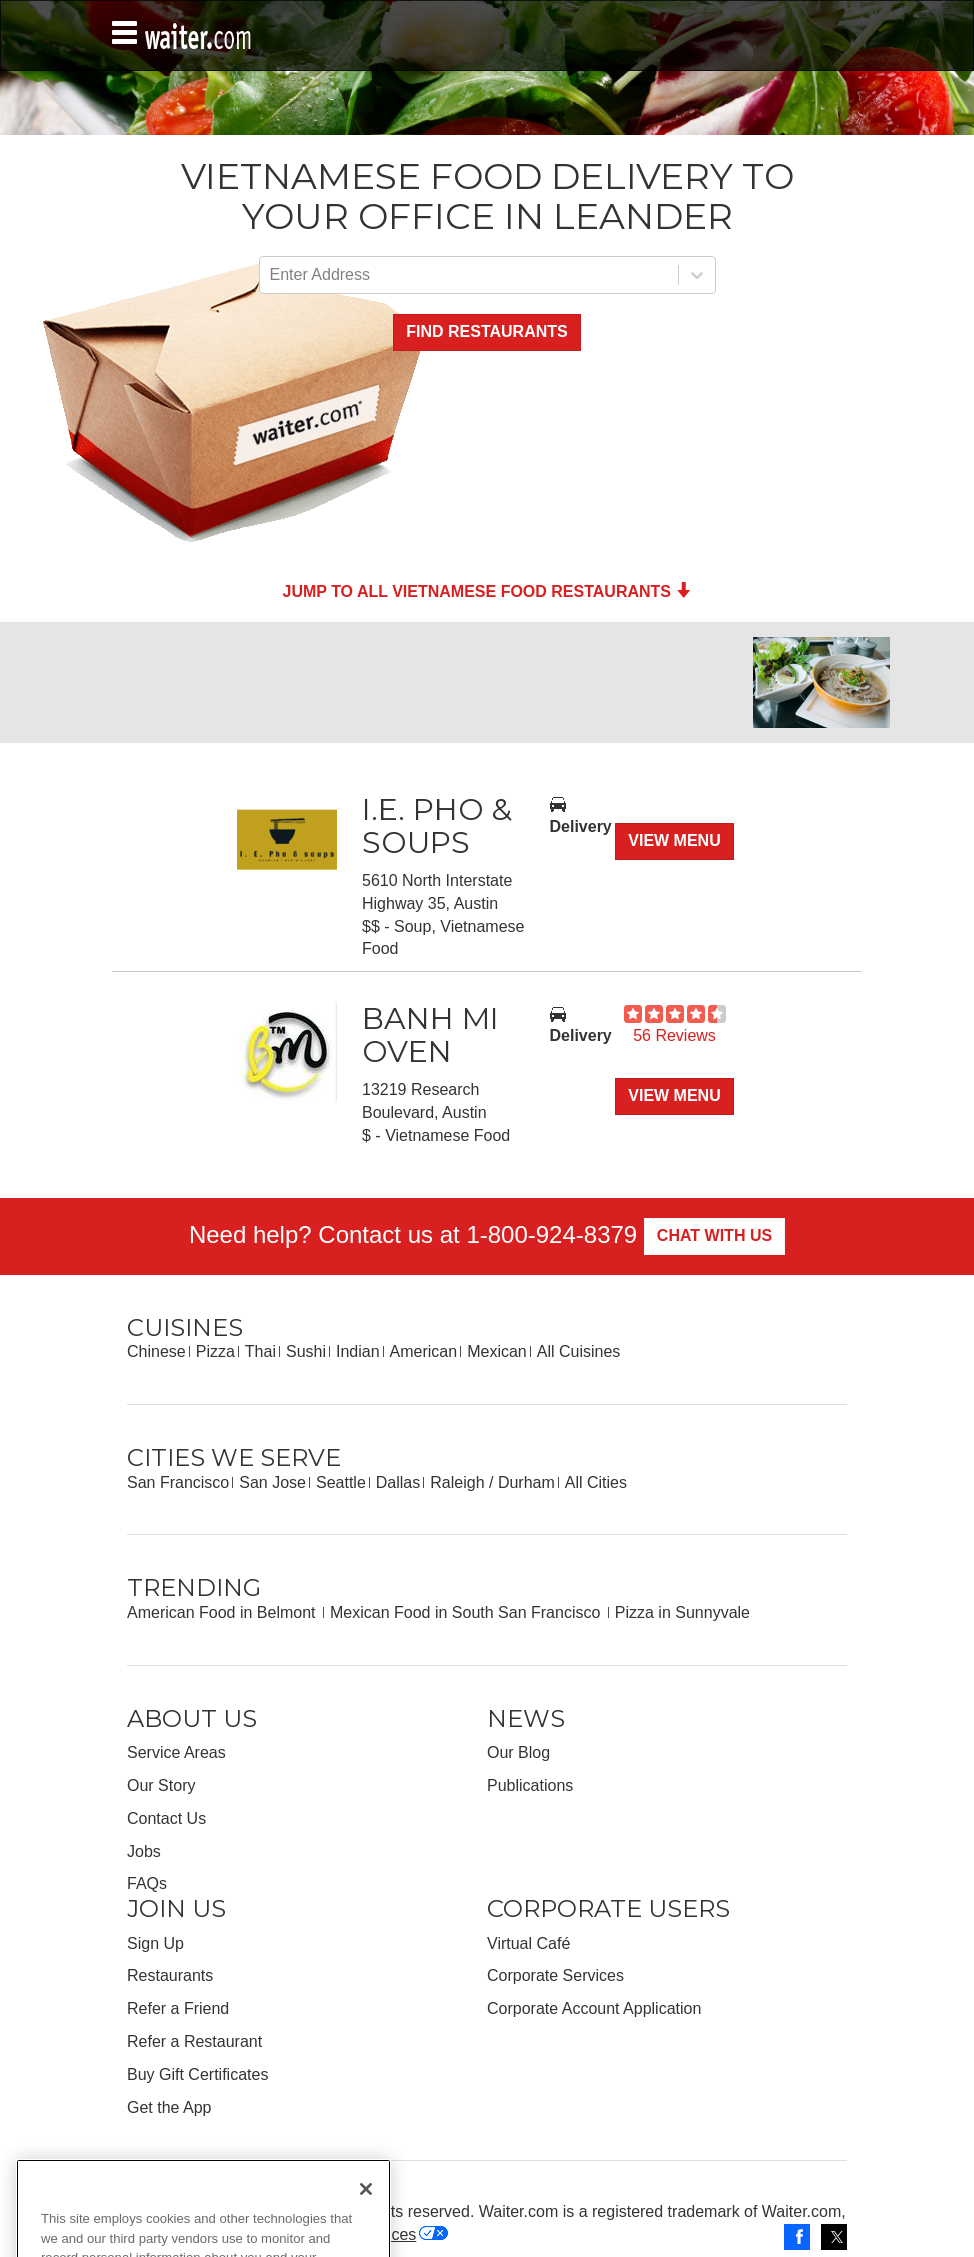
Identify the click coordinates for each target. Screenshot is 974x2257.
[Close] (366, 2225)
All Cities (596, 1482)
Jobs (144, 1851)
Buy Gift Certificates (197, 2074)
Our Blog (518, 1752)
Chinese (156, 1351)
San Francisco (178, 1482)
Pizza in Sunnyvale (682, 1612)
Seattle (341, 1482)
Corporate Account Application (594, 2008)
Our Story (161, 1785)
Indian (358, 1351)
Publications (530, 1785)
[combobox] (272, 275)
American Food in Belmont (223, 1612)
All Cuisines (579, 1351)
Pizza (215, 1351)
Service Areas (176, 1752)
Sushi (306, 1351)
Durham (526, 1482)
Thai (260, 1351)
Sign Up (155, 1943)
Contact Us (166, 1818)
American (424, 1351)
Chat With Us (714, 1235)
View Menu (674, 840)
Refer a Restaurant (194, 2041)
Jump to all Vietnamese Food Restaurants (487, 591)
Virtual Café (528, 1943)
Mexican (497, 1351)
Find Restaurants (486, 331)
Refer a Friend (178, 2008)
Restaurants (170, 1975)
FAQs (147, 1883)
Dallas (398, 1482)
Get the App (169, 2107)
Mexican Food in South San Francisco (467, 1612)
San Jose (272, 1482)
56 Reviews (674, 1035)
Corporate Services (555, 1975)
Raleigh (457, 1482)
